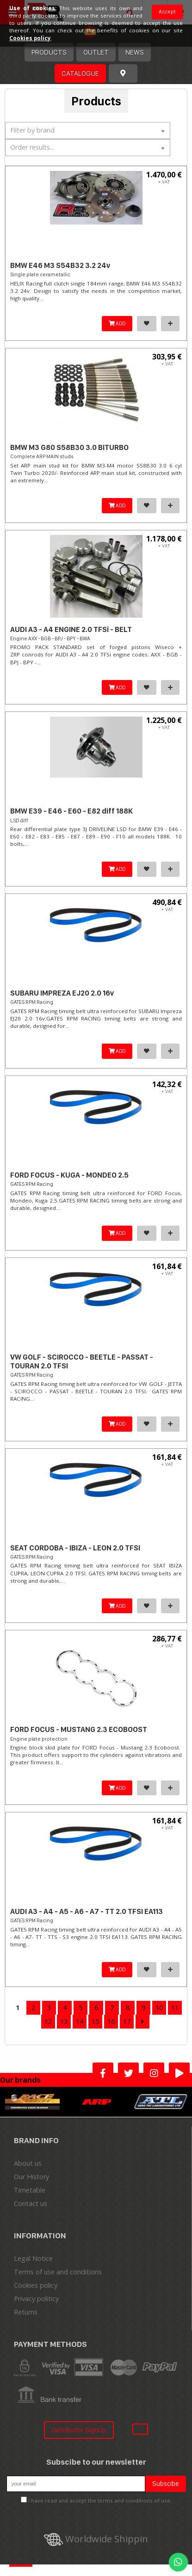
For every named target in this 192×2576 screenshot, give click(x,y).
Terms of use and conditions (58, 2271)
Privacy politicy (36, 2298)
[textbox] (88, 130)
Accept (167, 11)
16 (111, 2021)
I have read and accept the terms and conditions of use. (100, 2500)
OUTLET (96, 52)
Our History (31, 2176)
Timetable (29, 2190)
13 (64, 2021)
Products (49, 52)
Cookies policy (35, 2285)
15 (95, 2021)
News (134, 52)
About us (28, 2163)
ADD (117, 323)
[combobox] (87, 130)
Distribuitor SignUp (79, 2430)
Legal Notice (33, 2258)
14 (79, 2021)
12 (48, 2021)
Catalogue (80, 73)
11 (175, 2007)
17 (126, 2021)
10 (159, 2007)
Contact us (30, 2203)
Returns (25, 2312)
